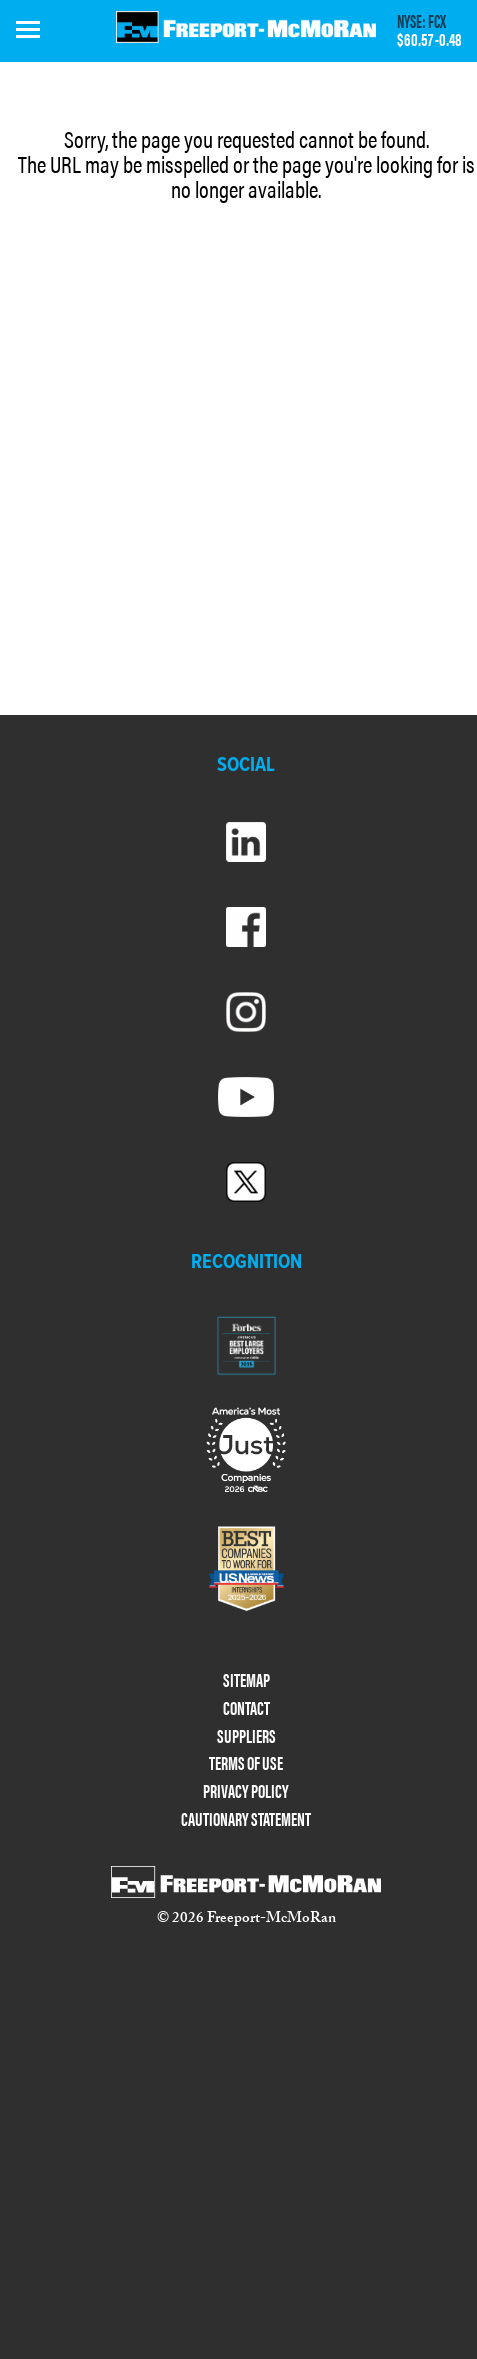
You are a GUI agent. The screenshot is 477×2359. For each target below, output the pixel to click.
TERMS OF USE (246, 1763)
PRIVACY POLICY (246, 1791)
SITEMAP (246, 1680)
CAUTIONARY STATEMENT (246, 1819)
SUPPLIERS (246, 1736)
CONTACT (246, 1708)
